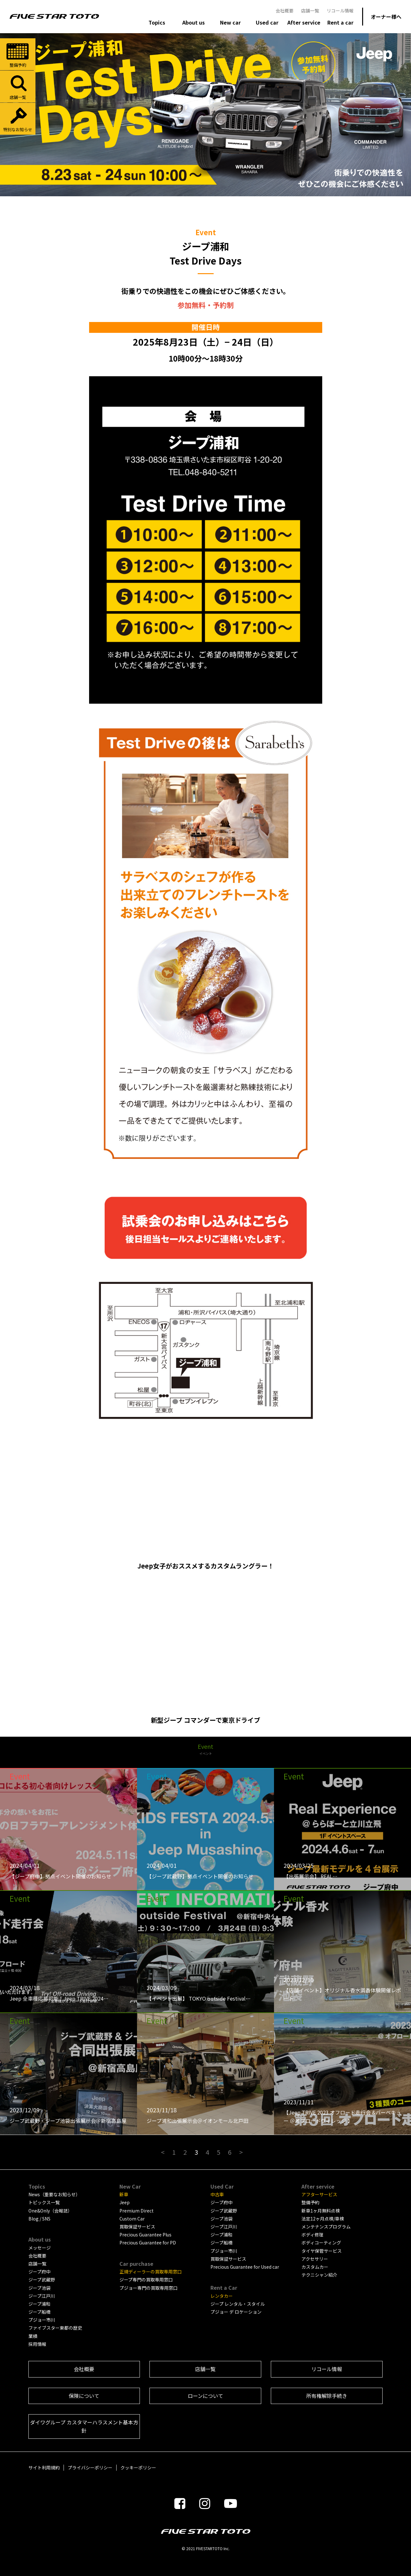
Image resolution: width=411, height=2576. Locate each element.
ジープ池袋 (39, 2288)
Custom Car (132, 2218)
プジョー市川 (41, 2320)
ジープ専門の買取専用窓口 (146, 2279)
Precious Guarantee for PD (147, 2242)
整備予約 (17, 54)
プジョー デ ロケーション (236, 2312)
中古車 (217, 2194)
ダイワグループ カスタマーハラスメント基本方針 (84, 2426)
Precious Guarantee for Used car (244, 2267)
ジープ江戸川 (41, 2296)
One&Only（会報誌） (50, 2210)
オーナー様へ (386, 16)
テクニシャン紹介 (319, 2275)
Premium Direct (136, 2210)
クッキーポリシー (138, 2467)
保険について (84, 2396)
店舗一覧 (310, 10)
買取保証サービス (137, 2226)
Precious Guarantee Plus (145, 2234)
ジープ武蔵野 (41, 2279)
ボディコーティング (321, 2242)
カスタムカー (314, 2267)
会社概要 (284, 10)
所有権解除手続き (326, 2396)
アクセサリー (314, 2259)
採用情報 (37, 2344)
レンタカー (221, 2296)
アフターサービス (319, 2194)
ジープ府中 (39, 2271)
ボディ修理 (312, 2234)
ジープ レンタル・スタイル (237, 2304)
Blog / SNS (39, 2218)
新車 (123, 2194)
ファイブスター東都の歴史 (55, 2328)
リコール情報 (340, 10)
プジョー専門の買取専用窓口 (148, 2288)
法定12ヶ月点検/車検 (322, 2218)
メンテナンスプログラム (326, 2226)
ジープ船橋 (39, 2312)
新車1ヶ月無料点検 (320, 2210)
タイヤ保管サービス (321, 2251)
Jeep (124, 2202)
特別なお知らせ (17, 119)
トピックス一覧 (44, 2202)
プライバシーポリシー (90, 2467)
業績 (32, 2336)
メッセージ (39, 2247)
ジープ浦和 (39, 2304)
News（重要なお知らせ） (54, 2194)
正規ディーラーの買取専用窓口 (150, 2271)
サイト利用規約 (44, 2467)
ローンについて (205, 2396)
